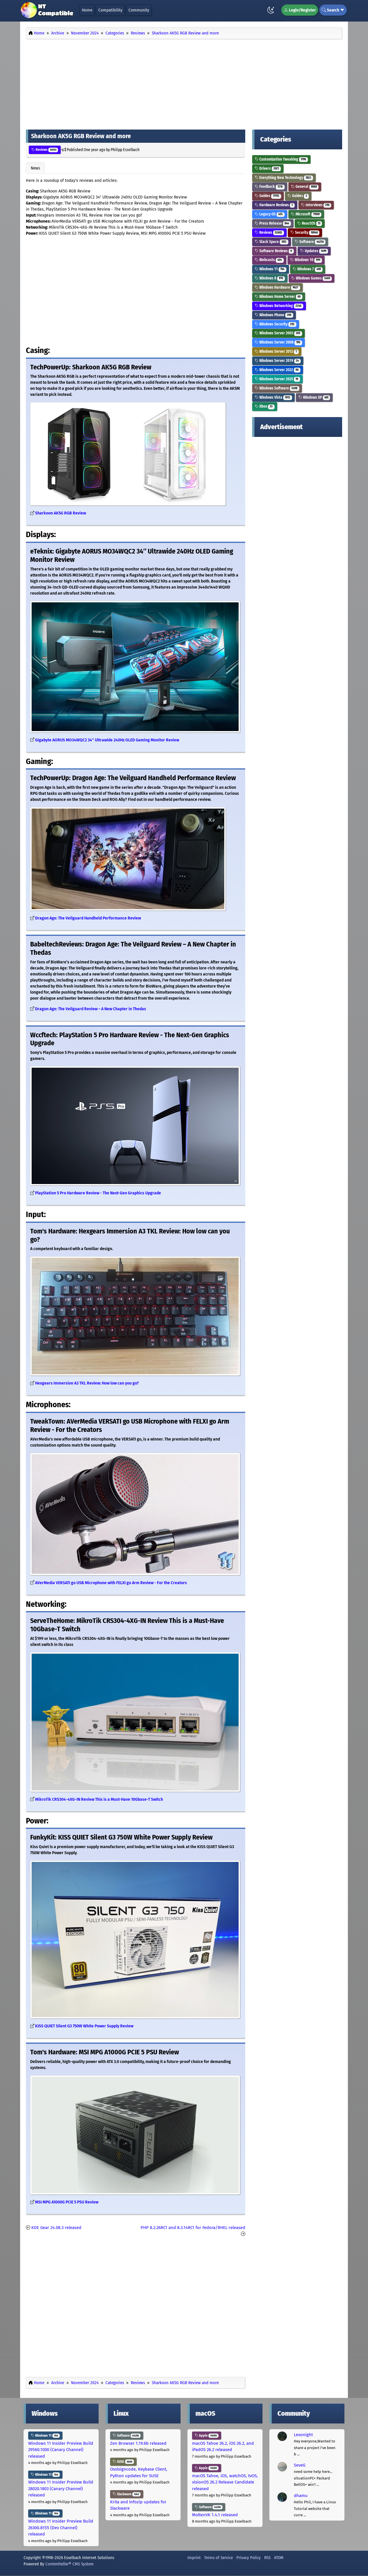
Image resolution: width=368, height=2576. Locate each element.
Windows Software (277, 388)
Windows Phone (274, 315)
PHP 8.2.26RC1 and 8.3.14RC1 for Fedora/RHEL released (193, 2227)
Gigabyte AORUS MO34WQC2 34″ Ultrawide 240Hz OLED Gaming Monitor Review (107, 740)
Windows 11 (270, 269)
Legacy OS (270, 214)
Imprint (194, 2557)
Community (139, 10)
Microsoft (306, 214)
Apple (206, 2436)
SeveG (299, 2465)
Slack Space (271, 242)
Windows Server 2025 (277, 379)
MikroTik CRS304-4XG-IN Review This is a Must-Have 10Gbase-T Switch (99, 1799)
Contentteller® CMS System (69, 2564)
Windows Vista (273, 397)
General (305, 186)
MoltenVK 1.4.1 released (215, 2514)
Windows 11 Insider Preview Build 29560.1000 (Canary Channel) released (60, 2450)
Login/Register (300, 10)
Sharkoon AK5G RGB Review (60, 513)
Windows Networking (279, 306)
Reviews (44, 150)
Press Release (273, 223)
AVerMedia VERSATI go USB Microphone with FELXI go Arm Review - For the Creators (111, 1582)
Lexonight (303, 2434)
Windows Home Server (278, 296)
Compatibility (110, 10)
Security (305, 232)
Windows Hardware (277, 287)
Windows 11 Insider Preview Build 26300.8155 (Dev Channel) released (60, 2528)
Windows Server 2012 (277, 351)
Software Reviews (274, 251)
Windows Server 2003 (278, 333)
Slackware (127, 2494)
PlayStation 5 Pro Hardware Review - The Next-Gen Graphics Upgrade (98, 1193)
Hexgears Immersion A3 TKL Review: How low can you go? (87, 1383)
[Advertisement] (184, 83)
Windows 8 (270, 278)
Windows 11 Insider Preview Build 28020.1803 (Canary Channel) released (60, 2488)
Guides (268, 196)
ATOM (278, 2557)
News (35, 168)
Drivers (268, 168)
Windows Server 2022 (277, 370)
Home (87, 10)
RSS (267, 2557)
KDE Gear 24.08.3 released (56, 2227)
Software (310, 242)
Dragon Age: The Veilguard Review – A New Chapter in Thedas (90, 1009)
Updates (314, 251)
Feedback (270, 186)
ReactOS (309, 223)
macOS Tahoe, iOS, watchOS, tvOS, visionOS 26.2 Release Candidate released (225, 2482)
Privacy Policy (248, 2557)
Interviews (316, 205)
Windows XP (314, 397)
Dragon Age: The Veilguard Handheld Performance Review (88, 918)
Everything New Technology (284, 178)
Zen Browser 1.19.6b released (138, 2443)
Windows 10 (306, 260)
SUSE (123, 2462)
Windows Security (275, 324)
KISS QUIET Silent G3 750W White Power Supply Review (84, 2026)
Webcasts (269, 260)
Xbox (265, 406)
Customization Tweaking (281, 159)
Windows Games (311, 278)
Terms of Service (218, 2557)
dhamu (301, 2495)
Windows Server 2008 (278, 342)
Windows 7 (308, 269)
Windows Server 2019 (278, 360)
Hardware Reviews (275, 205)
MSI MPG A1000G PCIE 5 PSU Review (66, 2202)
